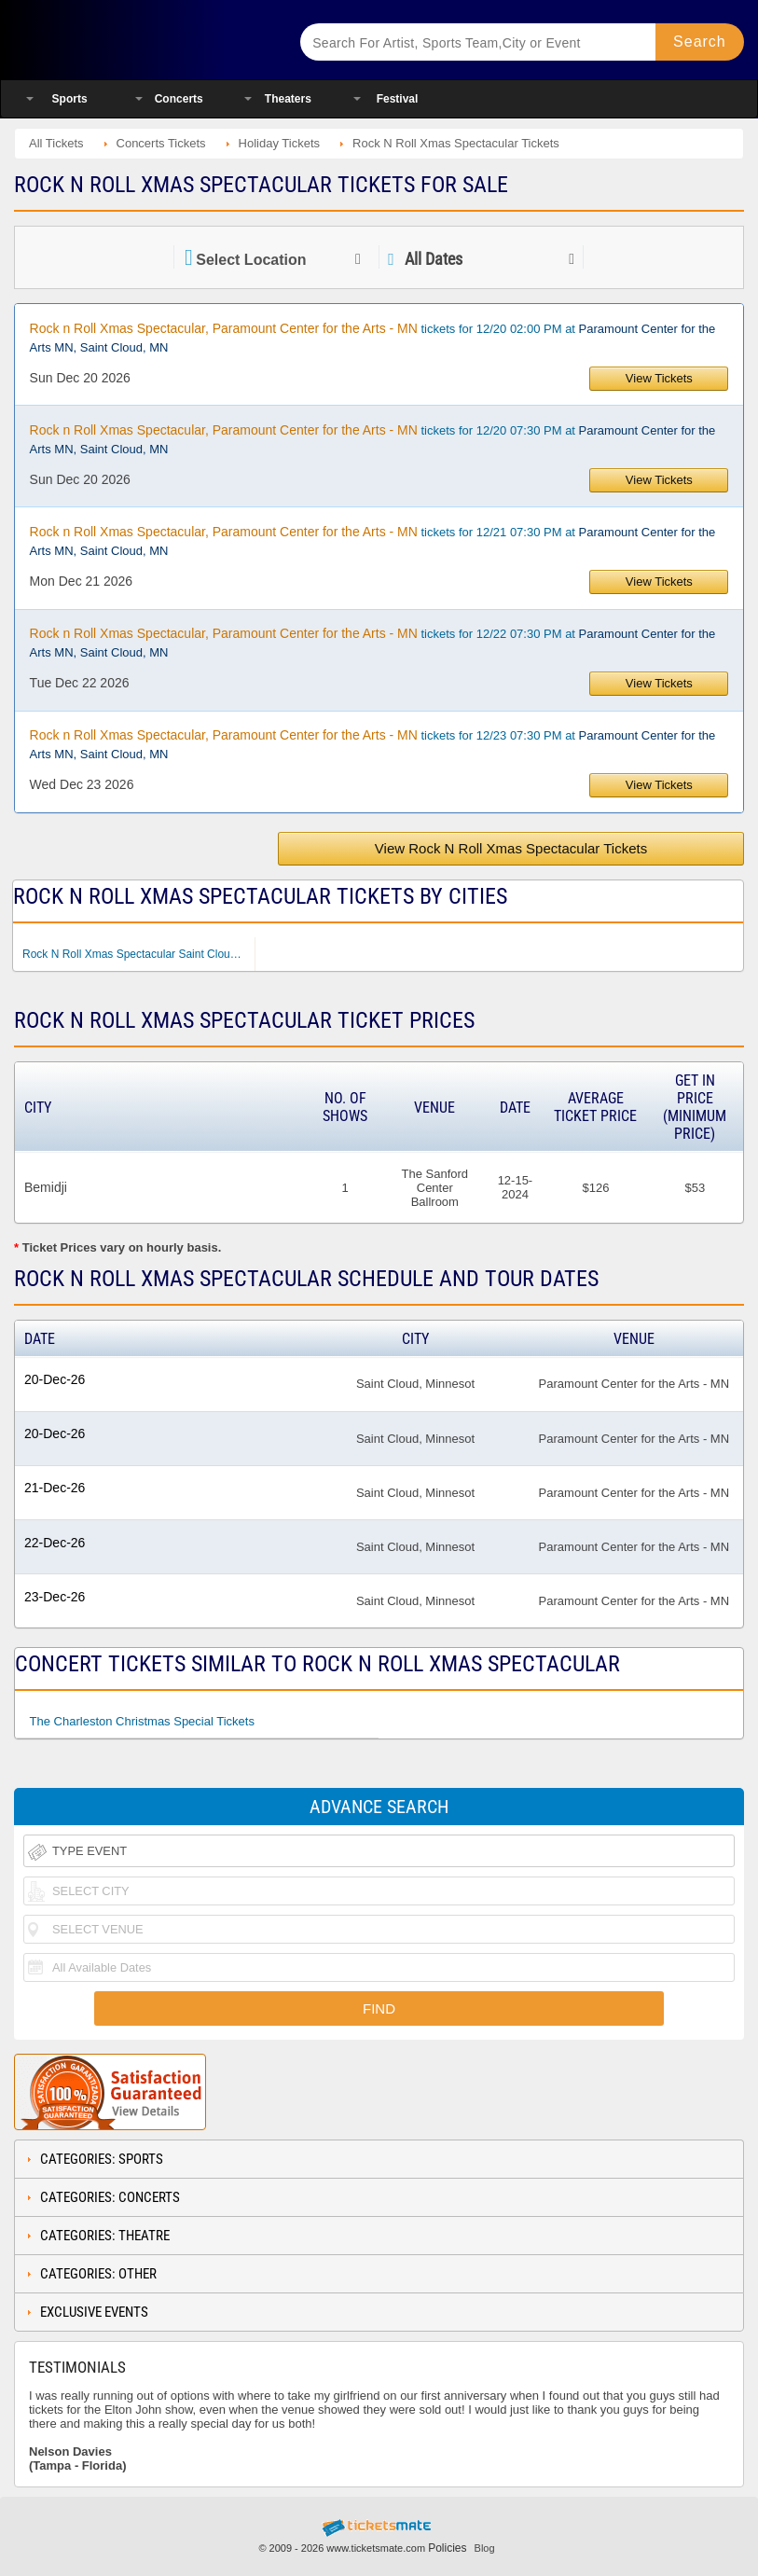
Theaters (288, 98)
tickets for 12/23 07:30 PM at (373, 744)
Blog (485, 2548)
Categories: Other (98, 2273)
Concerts (179, 98)
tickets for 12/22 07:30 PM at (373, 642)
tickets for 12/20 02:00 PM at (373, 337)
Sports (70, 98)
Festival (398, 98)
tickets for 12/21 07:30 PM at (373, 541)
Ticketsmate (141, 40)
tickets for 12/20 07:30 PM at (373, 439)
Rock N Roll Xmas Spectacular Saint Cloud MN (138, 954)
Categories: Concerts (110, 2197)
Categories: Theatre (105, 2235)
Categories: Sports (101, 2159)
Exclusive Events (94, 2312)
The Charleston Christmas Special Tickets (142, 1721)
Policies (447, 2548)
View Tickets (659, 378)
